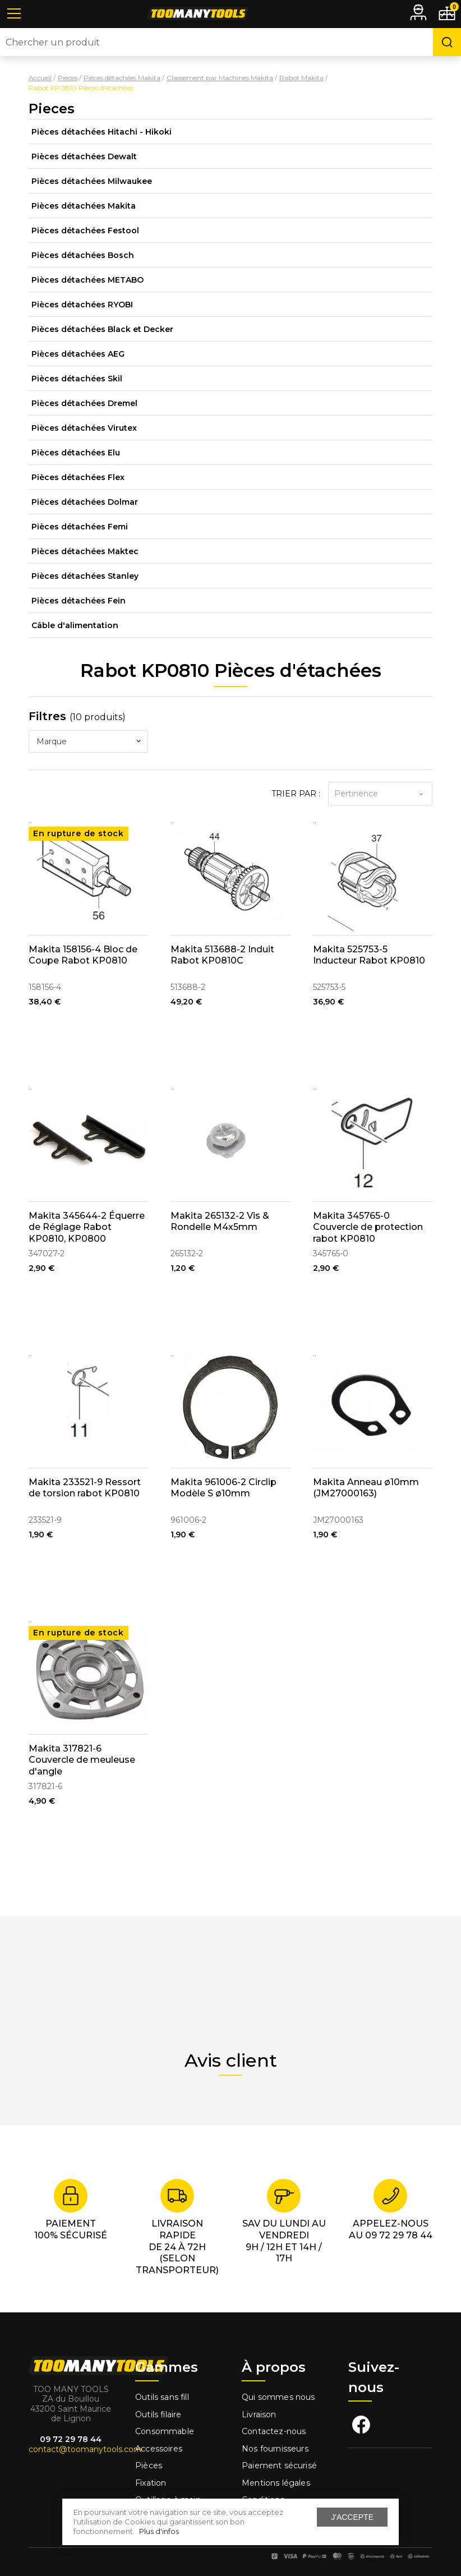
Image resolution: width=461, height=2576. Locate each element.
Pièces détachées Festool (85, 230)
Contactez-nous (274, 2431)
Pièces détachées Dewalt (84, 156)
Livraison (259, 2414)
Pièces (148, 2465)
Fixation (150, 2483)
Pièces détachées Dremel (84, 403)
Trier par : (295, 794)
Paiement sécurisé (279, 2465)
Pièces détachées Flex (78, 477)
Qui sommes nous (278, 2397)
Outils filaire (158, 2414)
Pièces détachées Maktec (85, 551)
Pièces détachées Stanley (85, 576)
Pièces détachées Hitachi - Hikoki (101, 132)
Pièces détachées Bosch (82, 255)
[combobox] (88, 741)
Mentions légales (277, 2483)
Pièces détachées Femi (79, 527)
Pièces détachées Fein (78, 601)
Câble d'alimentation (74, 625)
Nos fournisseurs (275, 2449)
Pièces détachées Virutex (84, 428)
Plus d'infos (159, 2531)
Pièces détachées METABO (87, 280)
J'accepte (352, 2517)
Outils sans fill (162, 2397)
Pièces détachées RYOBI (82, 304)
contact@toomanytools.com (85, 2449)
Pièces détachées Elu (75, 453)
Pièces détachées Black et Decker (102, 329)
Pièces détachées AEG (78, 354)
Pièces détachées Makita (83, 206)
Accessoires (158, 2449)
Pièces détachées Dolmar (84, 502)
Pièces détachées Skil (76, 379)
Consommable (164, 2431)
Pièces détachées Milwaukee (91, 181)
